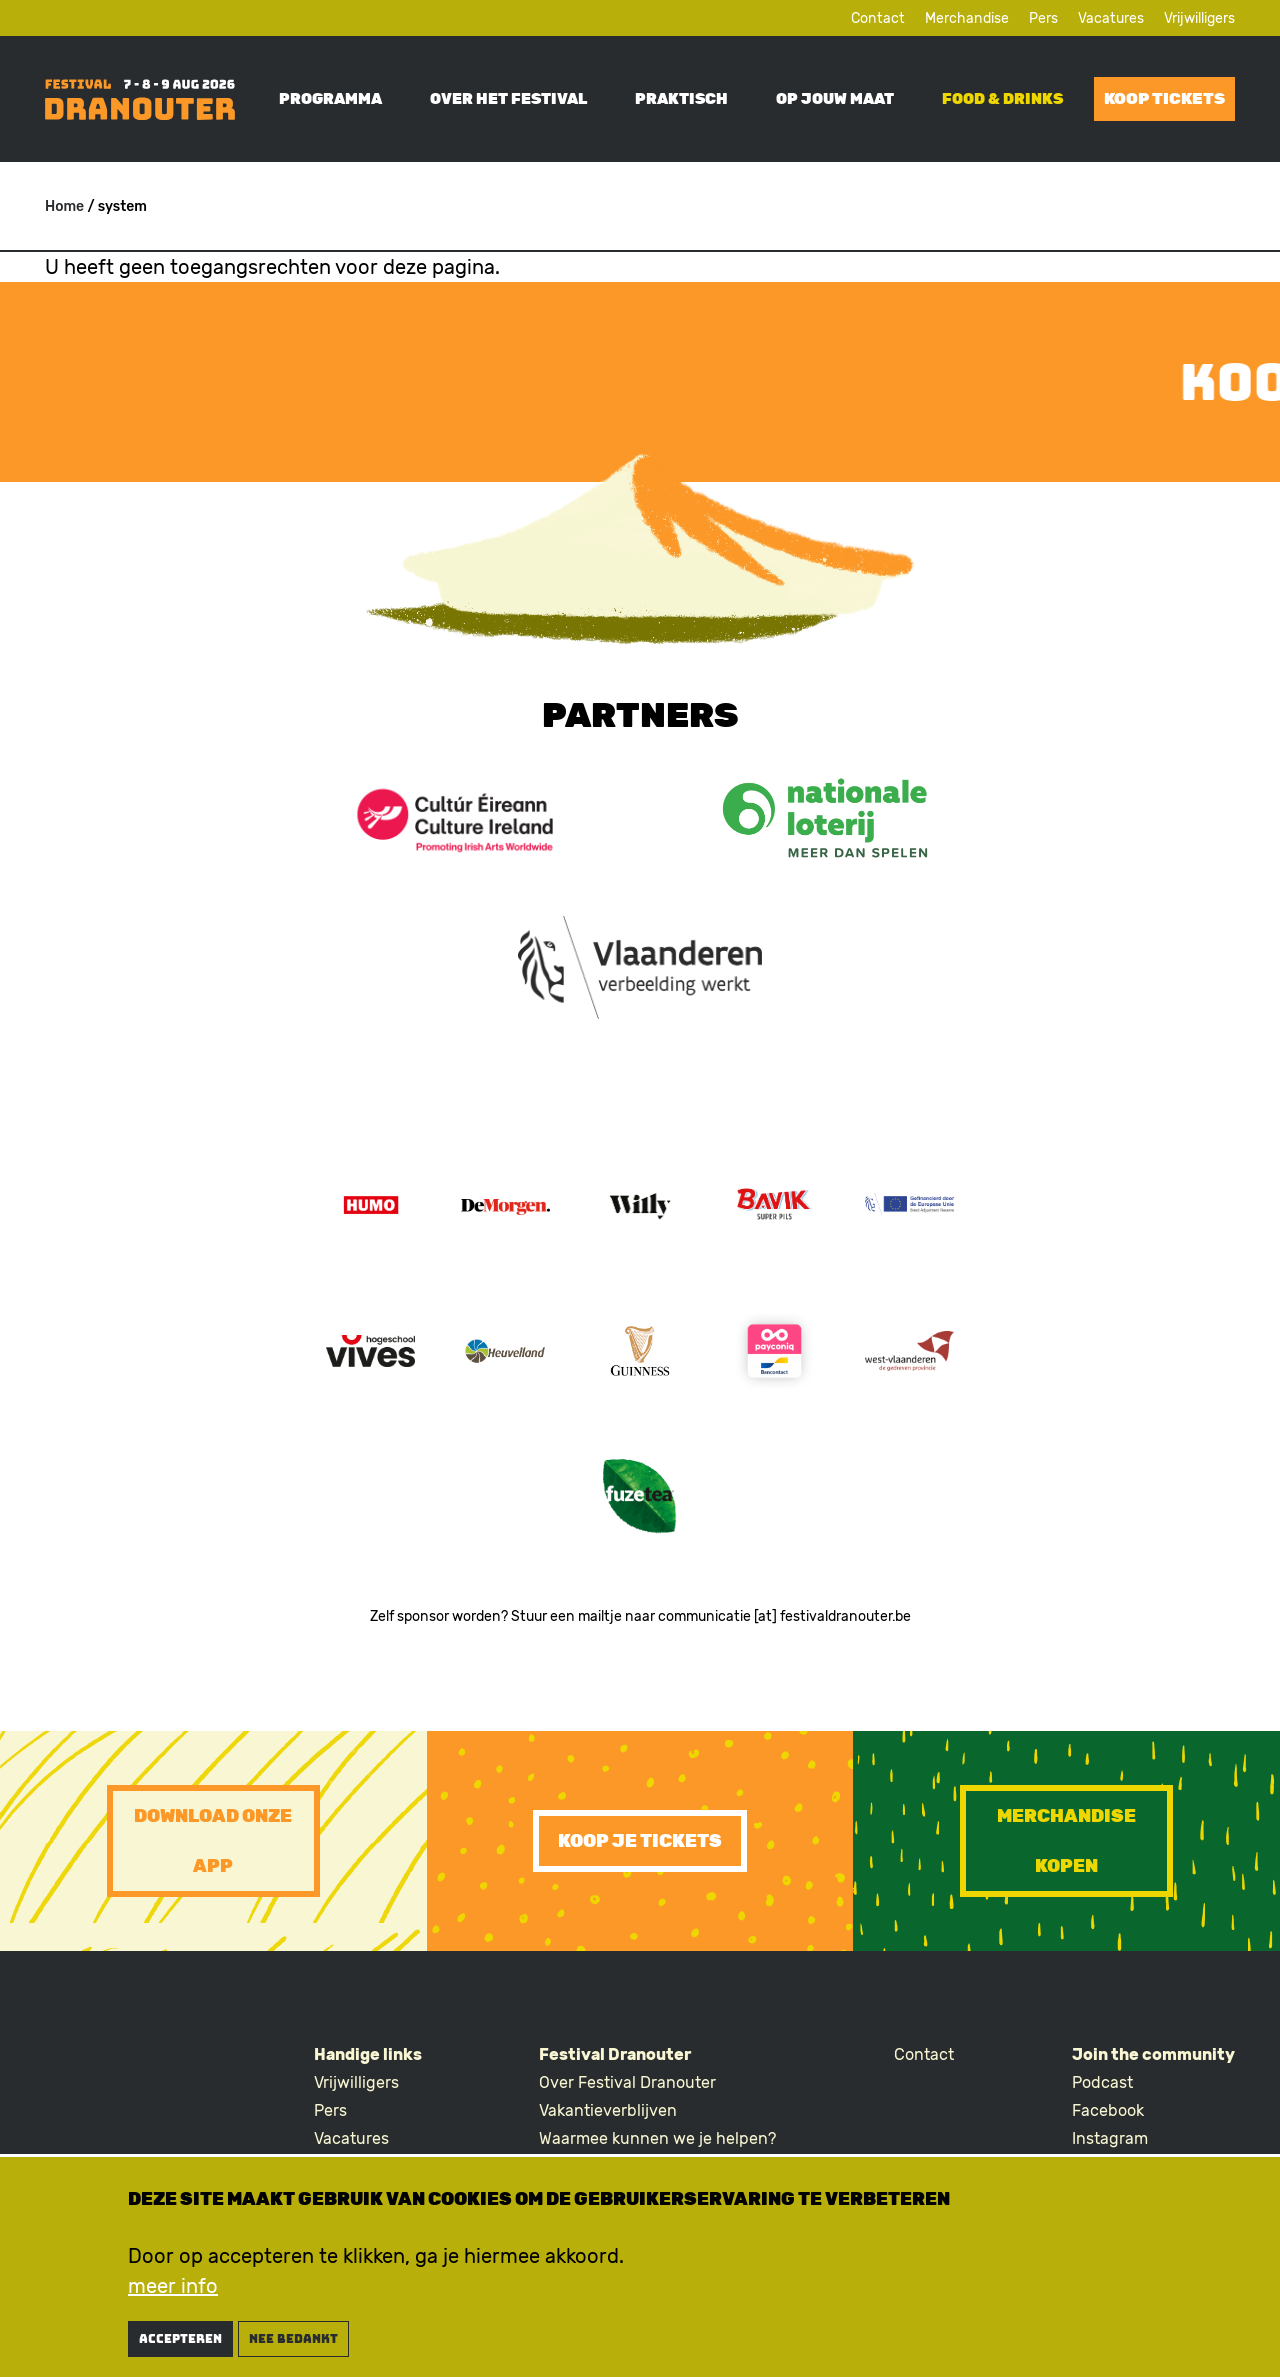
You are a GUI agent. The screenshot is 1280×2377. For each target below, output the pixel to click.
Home (64, 206)
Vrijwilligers (1199, 18)
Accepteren (180, 2339)
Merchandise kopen (1066, 1841)
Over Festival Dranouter (627, 2082)
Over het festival (508, 99)
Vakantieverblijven (608, 2110)
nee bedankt (293, 2339)
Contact (878, 18)
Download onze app (213, 1841)
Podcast (1102, 2082)
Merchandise (967, 18)
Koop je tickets (640, 1841)
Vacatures (1111, 18)
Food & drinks (1002, 99)
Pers (1043, 18)
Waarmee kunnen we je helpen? (657, 2138)
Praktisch (681, 99)
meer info (173, 2286)
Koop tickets (1164, 98)
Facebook (1108, 2110)
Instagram (1110, 2138)
